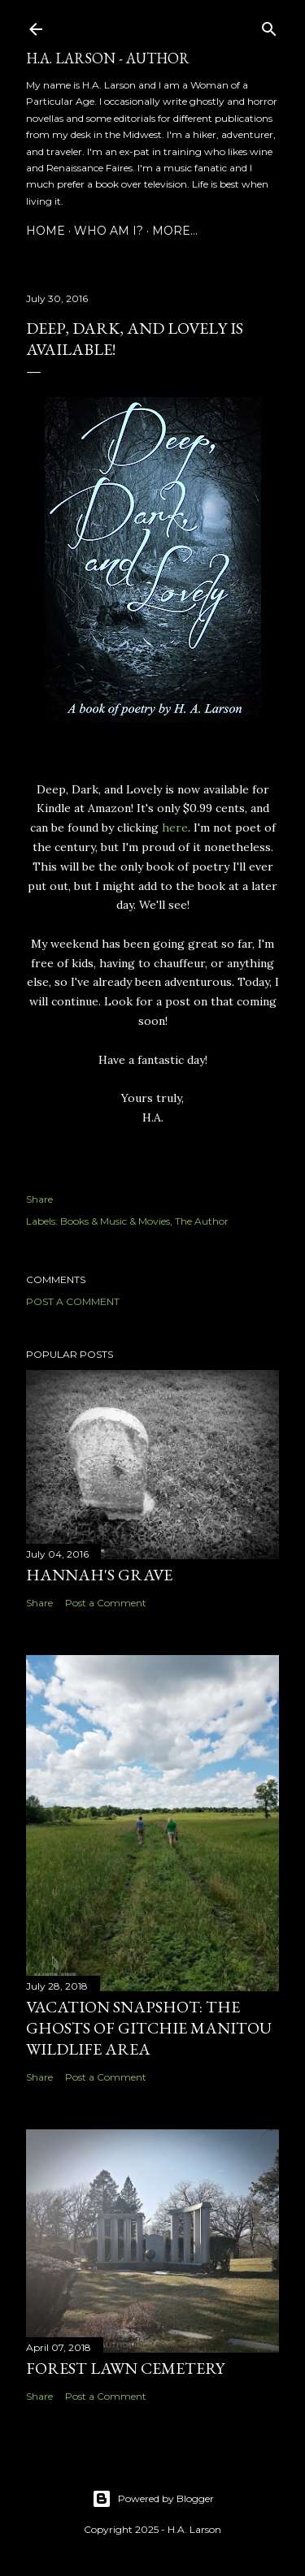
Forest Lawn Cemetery (125, 2368)
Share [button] (39, 1199)
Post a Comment (73, 1301)
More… (175, 230)
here (175, 827)
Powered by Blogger (153, 2499)
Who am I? (108, 230)
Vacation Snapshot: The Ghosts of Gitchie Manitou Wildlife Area (149, 2028)
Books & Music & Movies (115, 1221)
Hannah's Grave (99, 1574)
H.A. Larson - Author (108, 58)
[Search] (269, 25)
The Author (202, 1221)
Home (45, 230)
